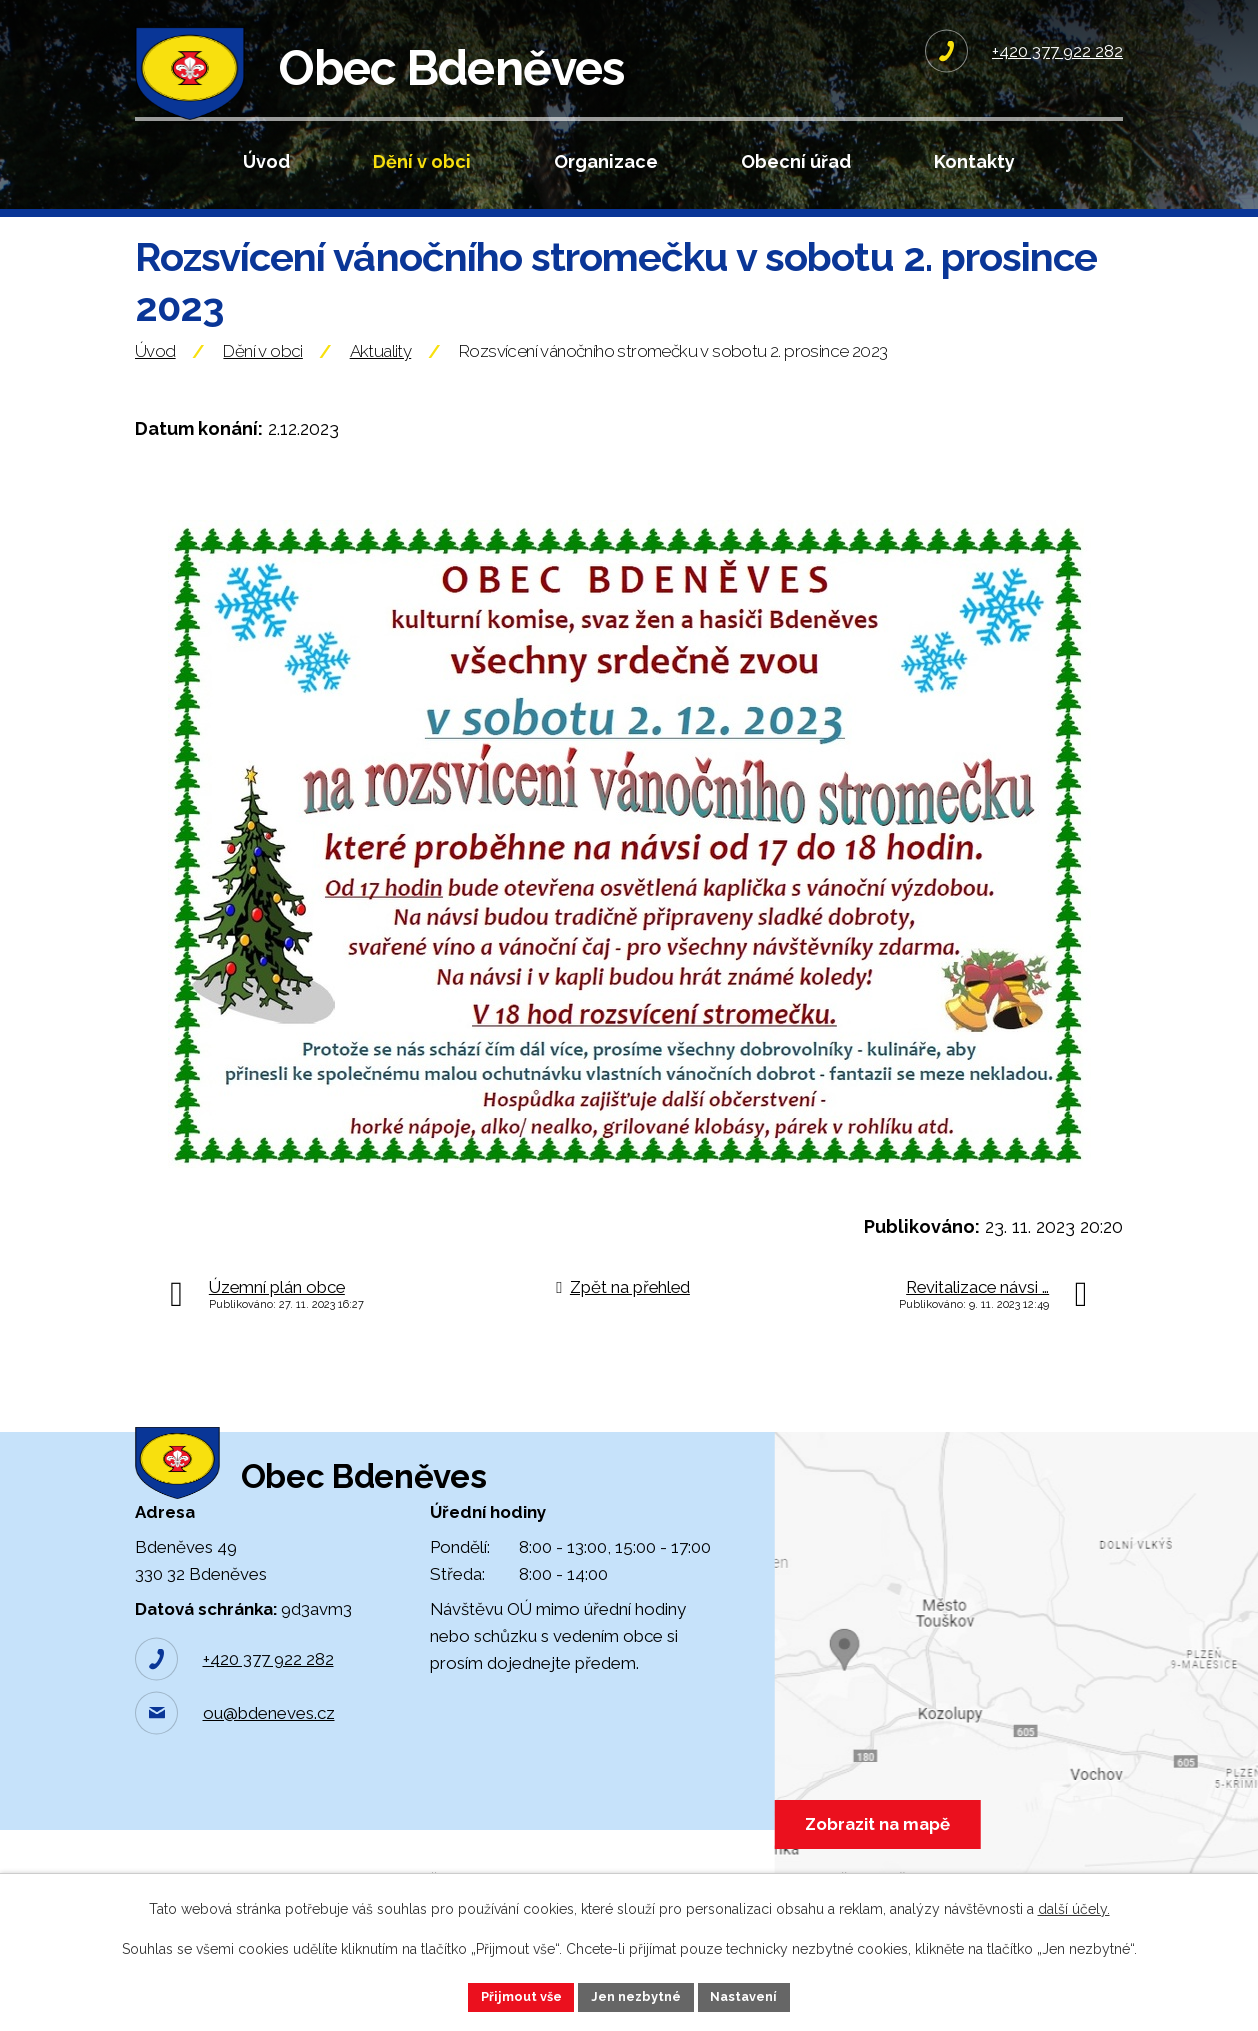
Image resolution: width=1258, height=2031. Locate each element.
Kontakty (974, 161)
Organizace (606, 161)
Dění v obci (422, 161)
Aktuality (381, 393)
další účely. (1074, 1906)
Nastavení (754, 1995)
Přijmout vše (512, 1995)
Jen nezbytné (637, 1995)
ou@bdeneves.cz (269, 1787)
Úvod (266, 161)
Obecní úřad (796, 161)
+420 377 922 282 (268, 1733)
